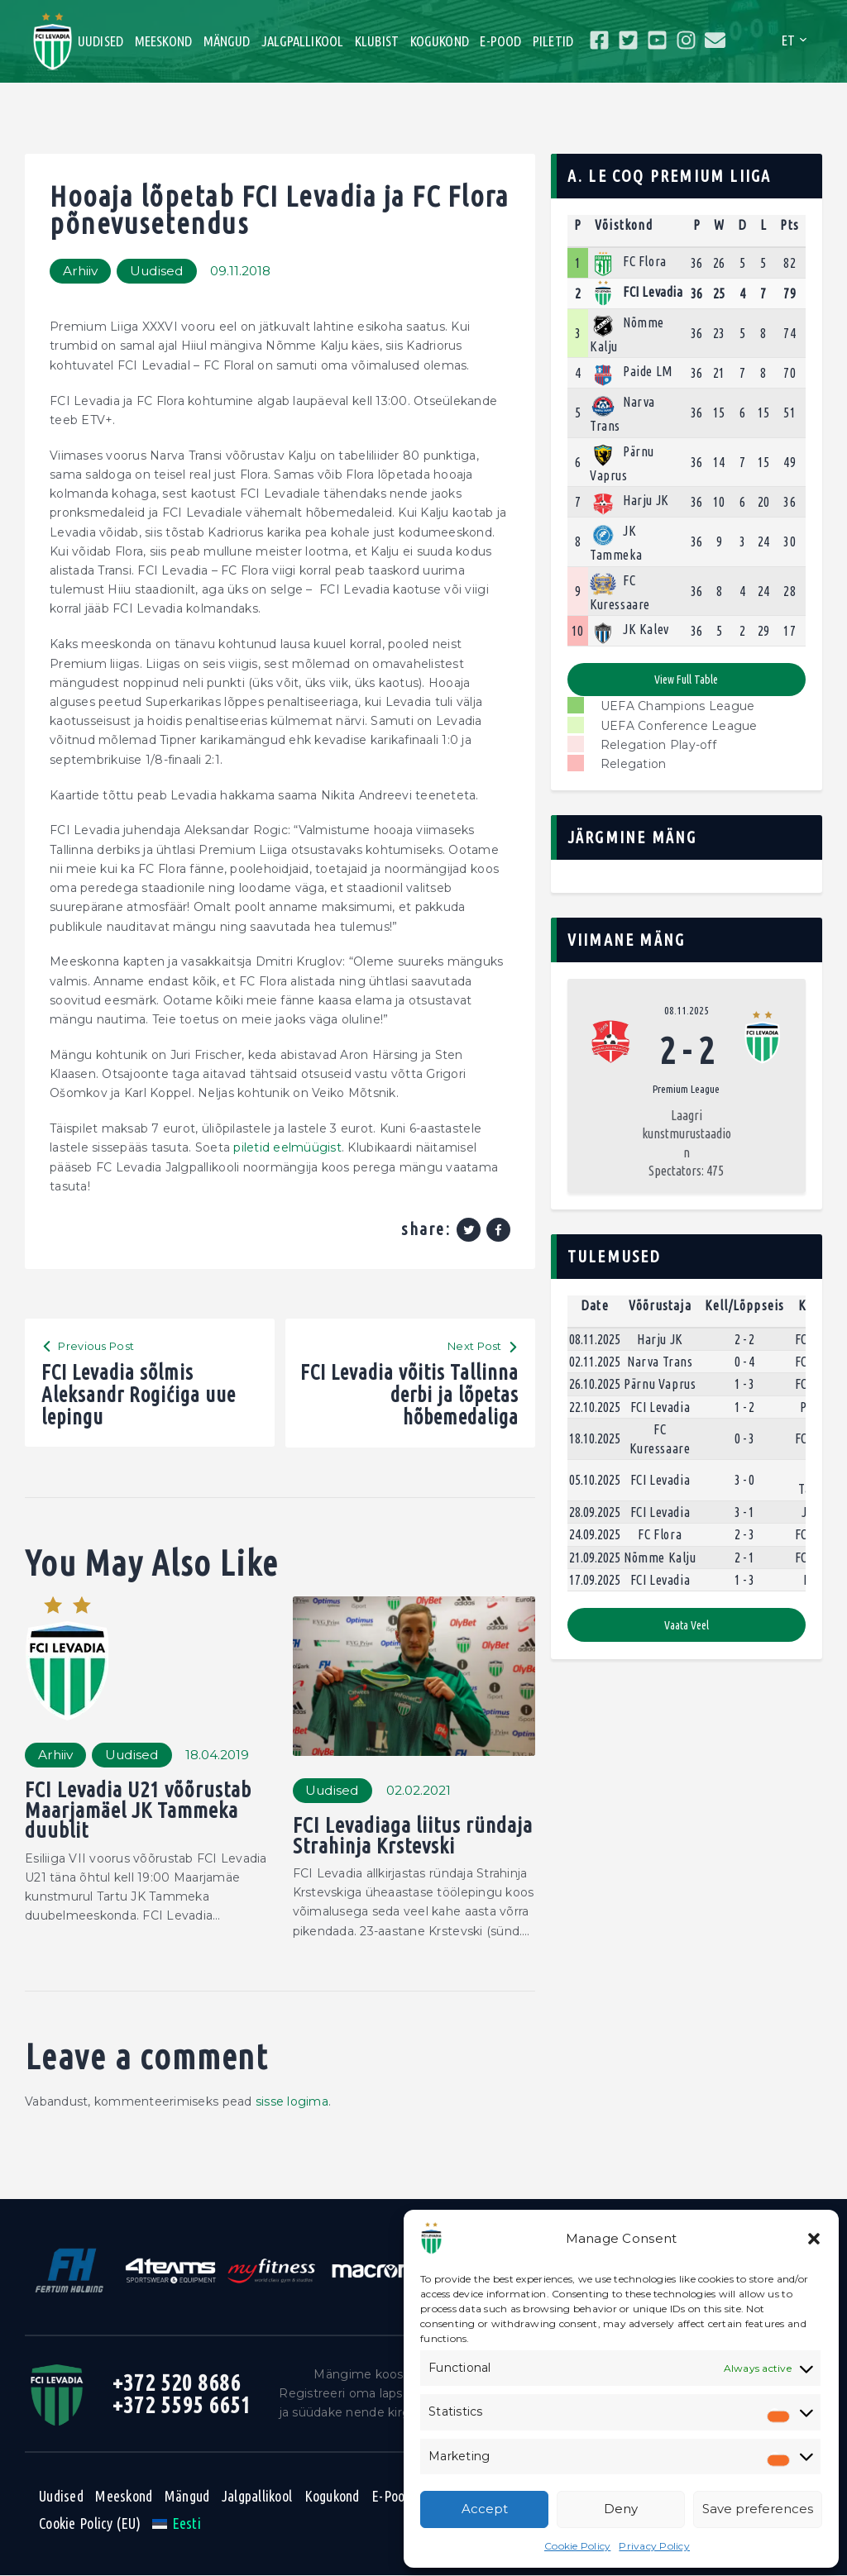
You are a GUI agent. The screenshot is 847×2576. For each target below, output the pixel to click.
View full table (686, 679)
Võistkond (624, 224)
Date (595, 1305)
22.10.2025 (594, 1407)
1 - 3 (744, 1384)
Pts (789, 224)
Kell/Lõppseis (745, 1305)
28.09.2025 (594, 1512)
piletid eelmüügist (287, 1147)
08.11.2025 (686, 1010)
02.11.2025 (594, 1361)
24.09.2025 (594, 1534)
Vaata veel (686, 1625)
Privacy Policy (654, 2546)
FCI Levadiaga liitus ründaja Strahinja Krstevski (413, 1835)
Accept (485, 2508)
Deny (621, 2508)
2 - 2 (744, 1339)
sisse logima (292, 2101)
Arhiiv (80, 271)
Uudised (157, 271)
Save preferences (757, 2508)
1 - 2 (744, 1407)
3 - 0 (744, 1479)
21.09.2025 (594, 1557)
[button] (814, 2238)
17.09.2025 (594, 1579)
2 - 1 (744, 1557)
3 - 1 (744, 1512)
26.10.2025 (594, 1384)
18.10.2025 (594, 1439)
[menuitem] (176, 2523)
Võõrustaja (660, 1305)
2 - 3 (744, 1534)
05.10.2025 (594, 1479)
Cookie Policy (577, 2546)
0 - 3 (744, 1439)
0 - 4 (744, 1361)
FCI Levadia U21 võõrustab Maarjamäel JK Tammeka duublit (138, 1811)
